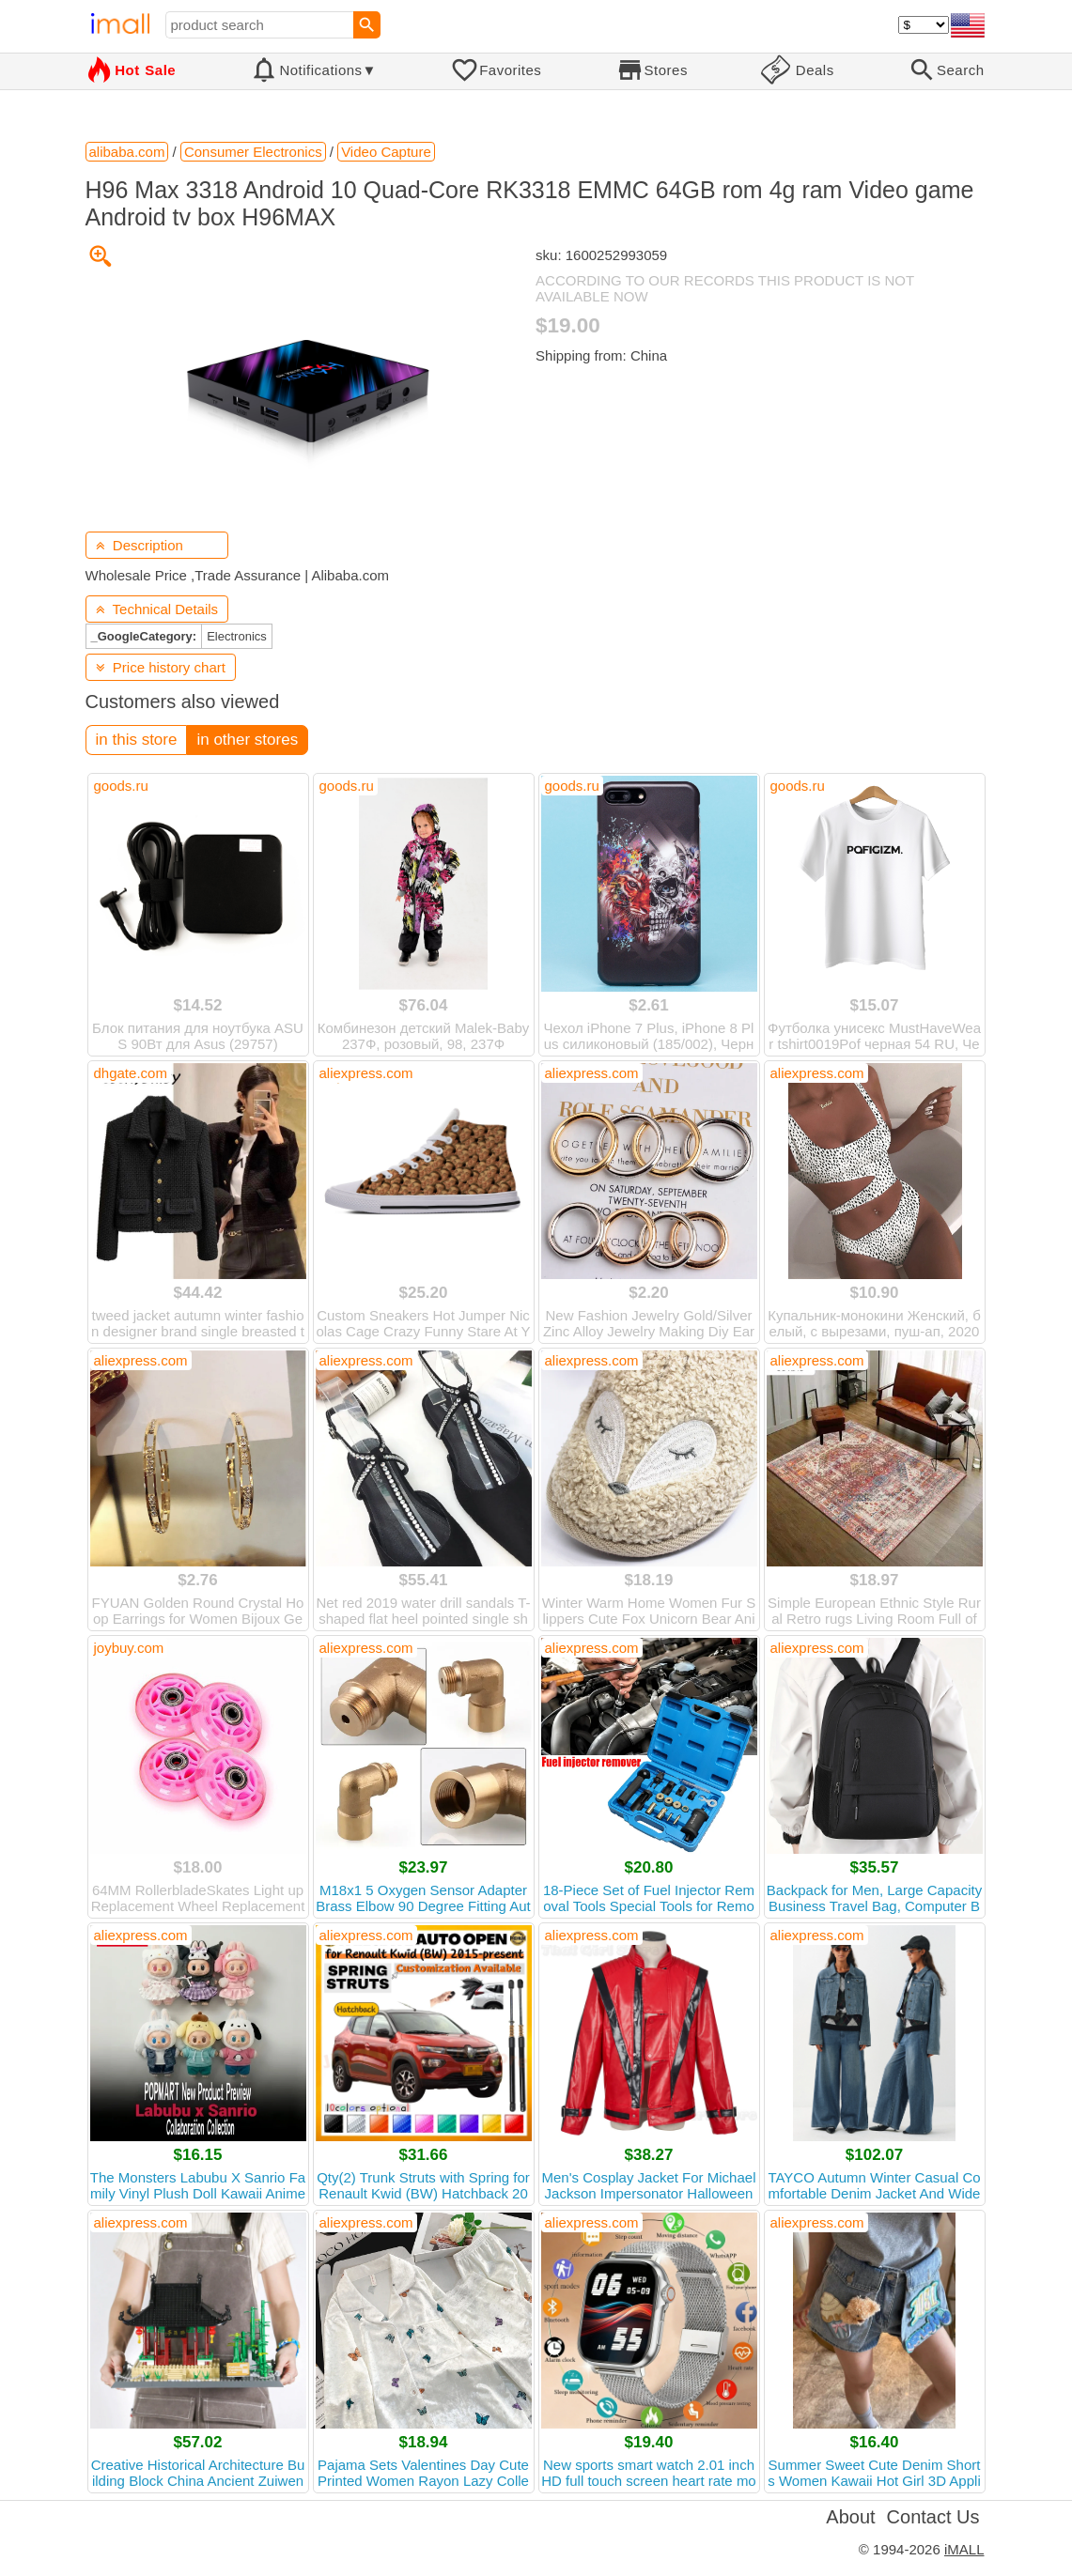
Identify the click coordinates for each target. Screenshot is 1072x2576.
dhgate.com (130, 1073)
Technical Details (157, 609)
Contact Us (933, 2517)
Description (139, 545)
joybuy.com (129, 1648)
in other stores (247, 739)
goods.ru (121, 786)
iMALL (964, 2549)
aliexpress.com (366, 1073)
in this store (137, 739)
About (850, 2517)
